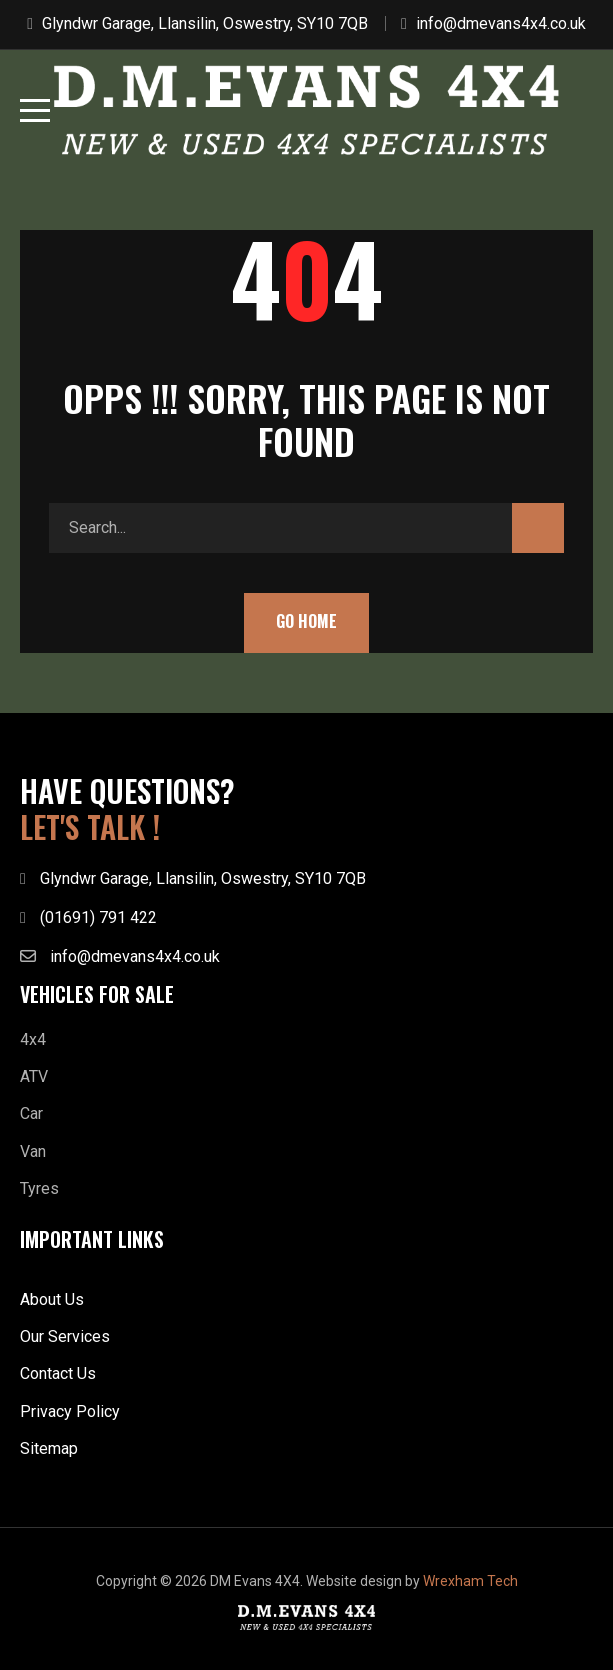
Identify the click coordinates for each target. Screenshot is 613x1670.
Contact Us (58, 1373)
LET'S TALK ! (90, 827)
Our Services (65, 1336)
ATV (34, 1076)
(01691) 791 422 (98, 917)
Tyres (39, 1188)
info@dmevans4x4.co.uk (501, 23)
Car (31, 1113)
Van (33, 1151)
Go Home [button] (306, 621)
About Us (52, 1299)
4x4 (33, 1039)
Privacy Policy (70, 1411)
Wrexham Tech (470, 1581)
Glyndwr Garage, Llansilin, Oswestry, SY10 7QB (205, 23)
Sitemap (49, 1448)
